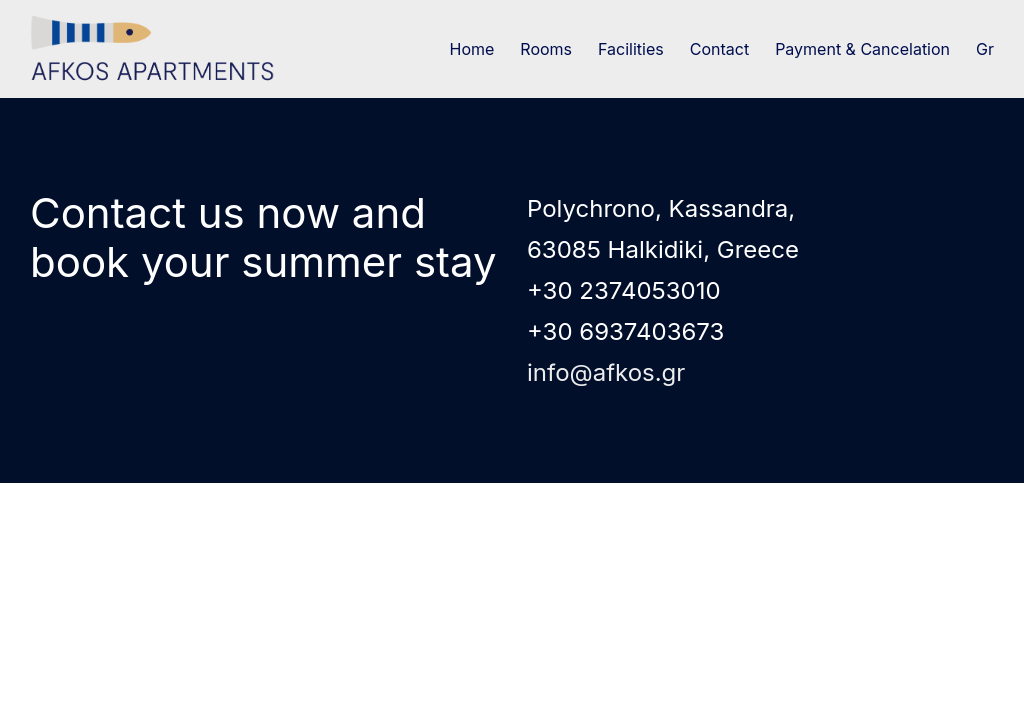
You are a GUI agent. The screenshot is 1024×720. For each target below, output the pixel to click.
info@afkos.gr (606, 372)
